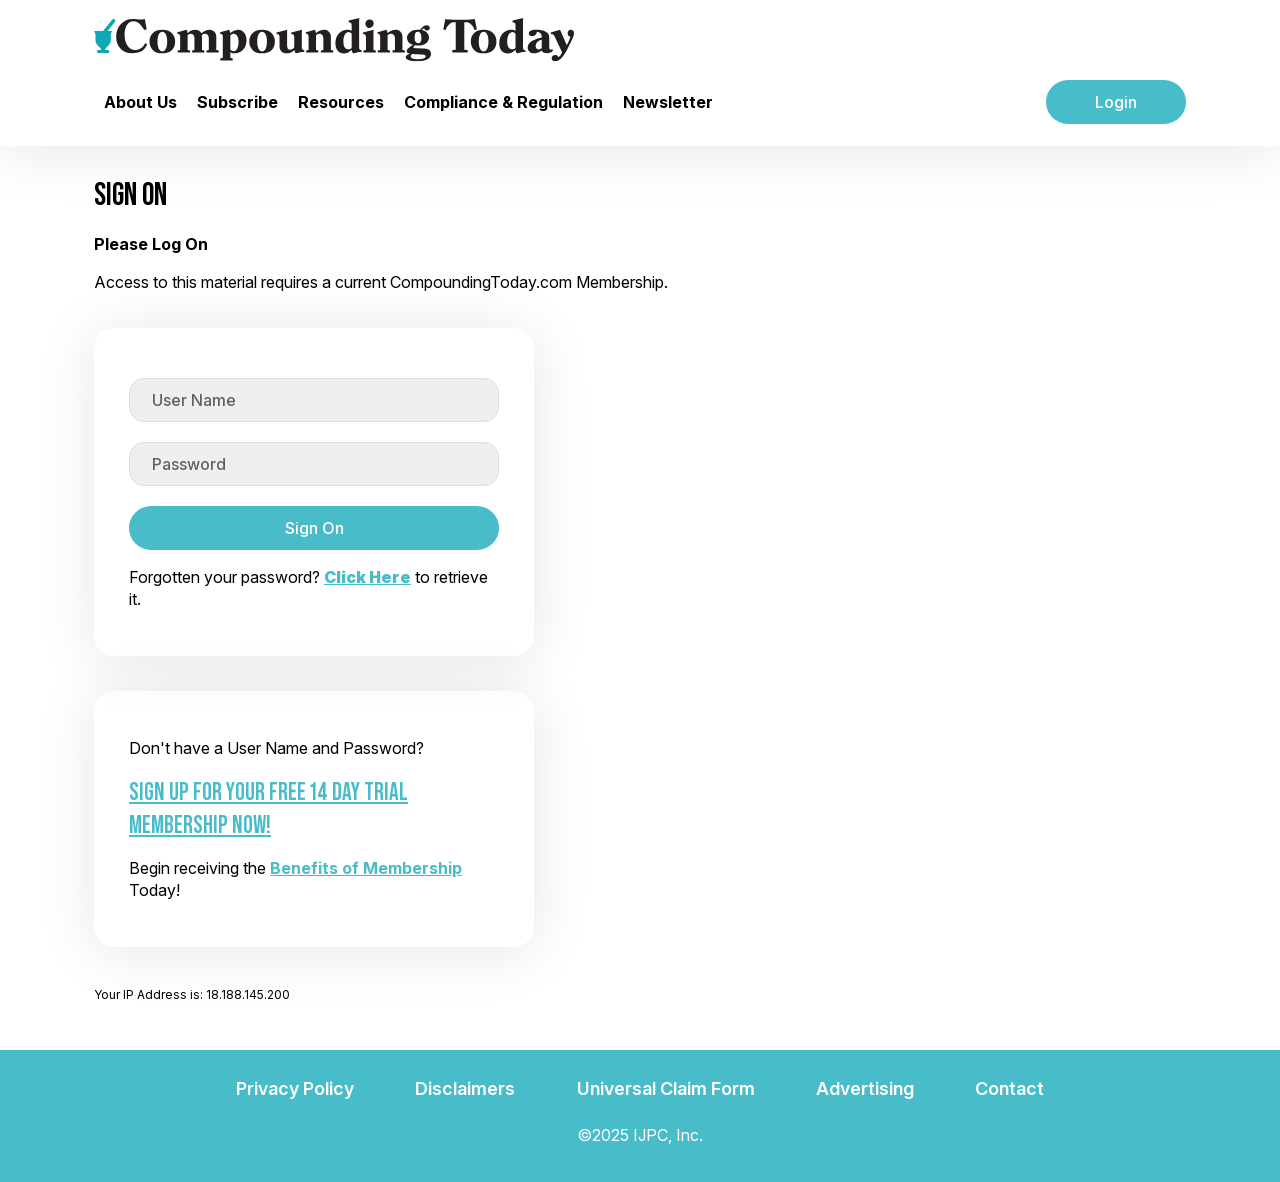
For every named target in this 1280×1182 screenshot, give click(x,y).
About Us (140, 102)
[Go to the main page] (334, 40)
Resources (341, 102)
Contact (1009, 1088)
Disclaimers (465, 1088)
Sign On (314, 528)
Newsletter (668, 102)
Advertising (865, 1088)
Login (1116, 102)
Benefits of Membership (366, 868)
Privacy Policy (295, 1088)
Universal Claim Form (666, 1088)
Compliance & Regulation (503, 102)
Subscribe (237, 102)
